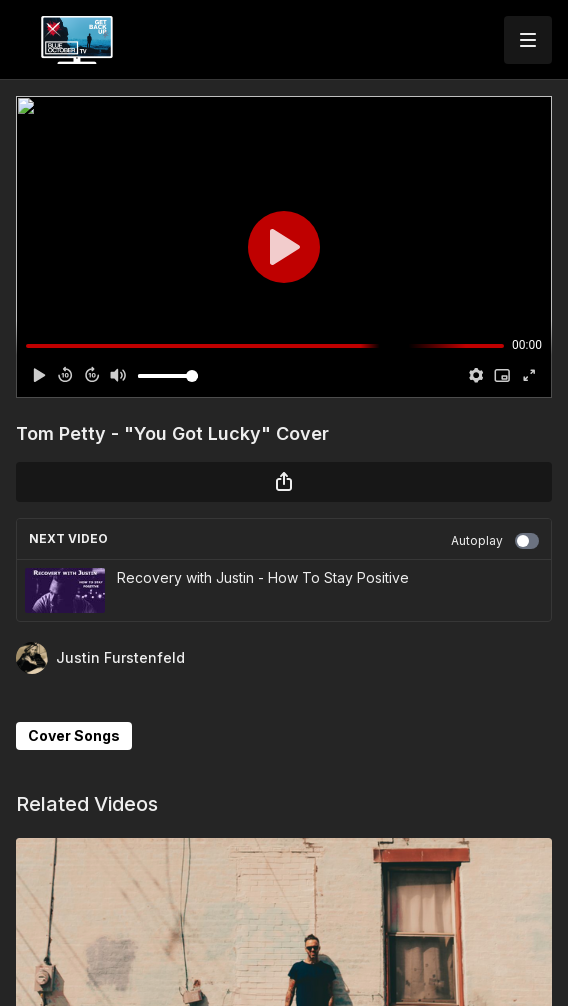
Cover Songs (74, 735)
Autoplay (495, 541)
